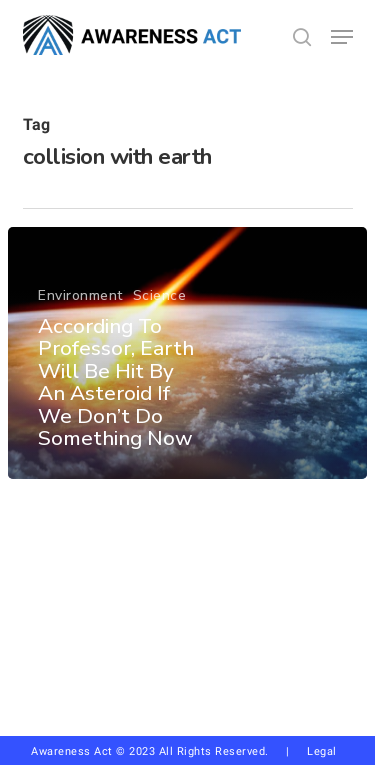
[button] (342, 37)
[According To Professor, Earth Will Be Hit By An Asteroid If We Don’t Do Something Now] (187, 353)
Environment (80, 295)
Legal (322, 751)
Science (160, 295)
